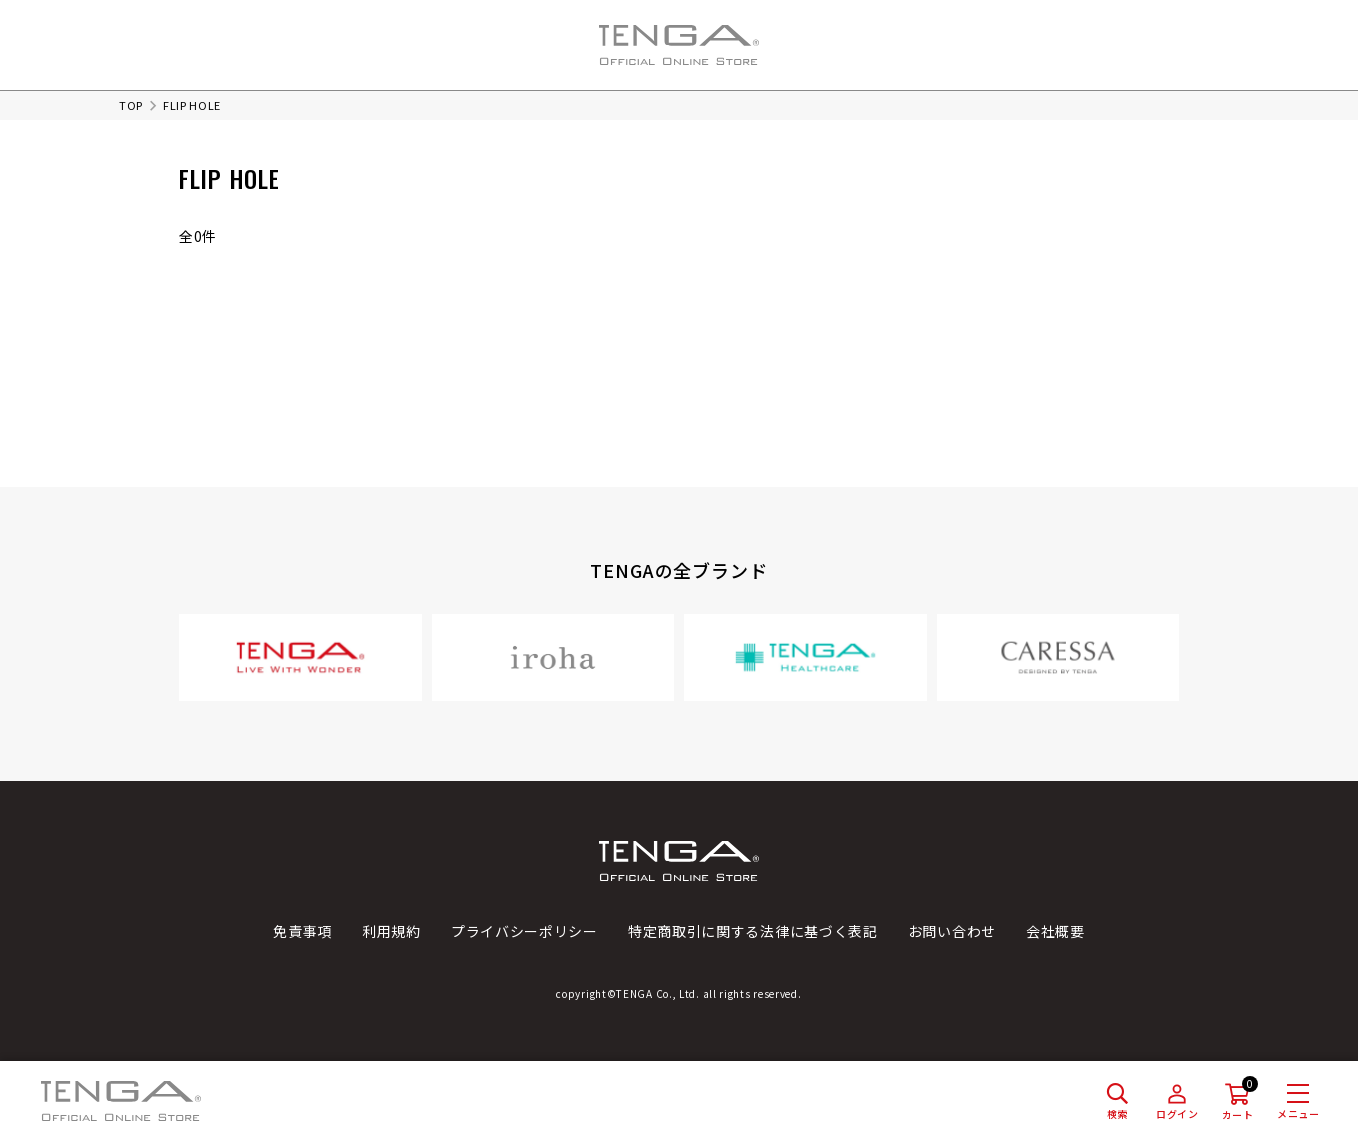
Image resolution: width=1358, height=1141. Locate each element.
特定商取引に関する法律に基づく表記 (753, 931)
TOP (131, 105)
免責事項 (302, 931)
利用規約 (391, 931)
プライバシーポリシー (524, 931)
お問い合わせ (952, 931)
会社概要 (1055, 931)
